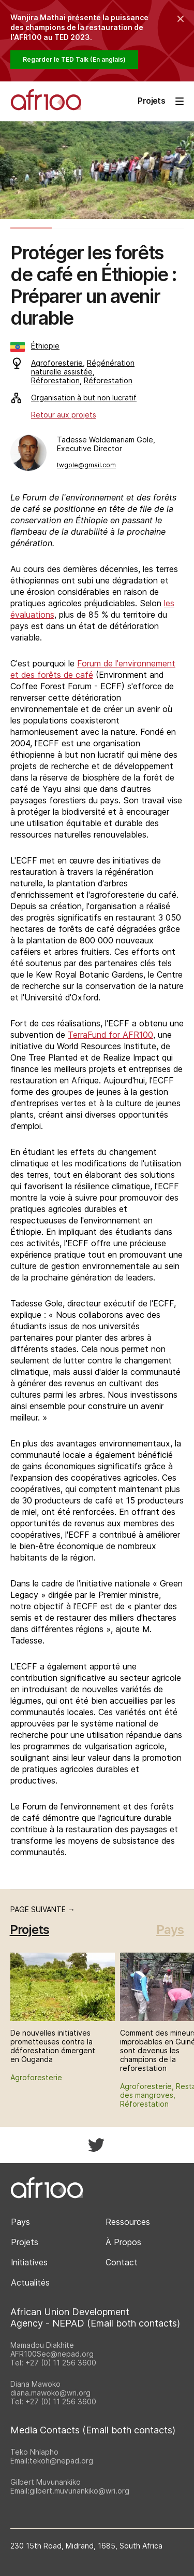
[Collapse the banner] (180, 18)
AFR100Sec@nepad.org (52, 2353)
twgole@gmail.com (86, 465)
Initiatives (29, 2262)
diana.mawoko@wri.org (50, 2392)
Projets (24, 2242)
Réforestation (55, 380)
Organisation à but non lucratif (74, 397)
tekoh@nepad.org (61, 2460)
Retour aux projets (63, 414)
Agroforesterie (57, 362)
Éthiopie (34, 345)
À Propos (123, 2242)
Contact (122, 2262)
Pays (170, 1929)
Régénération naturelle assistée (83, 367)
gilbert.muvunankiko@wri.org (79, 2490)
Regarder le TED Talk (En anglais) (74, 59)
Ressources (128, 2222)
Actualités (30, 2282)
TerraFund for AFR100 (110, 1034)
